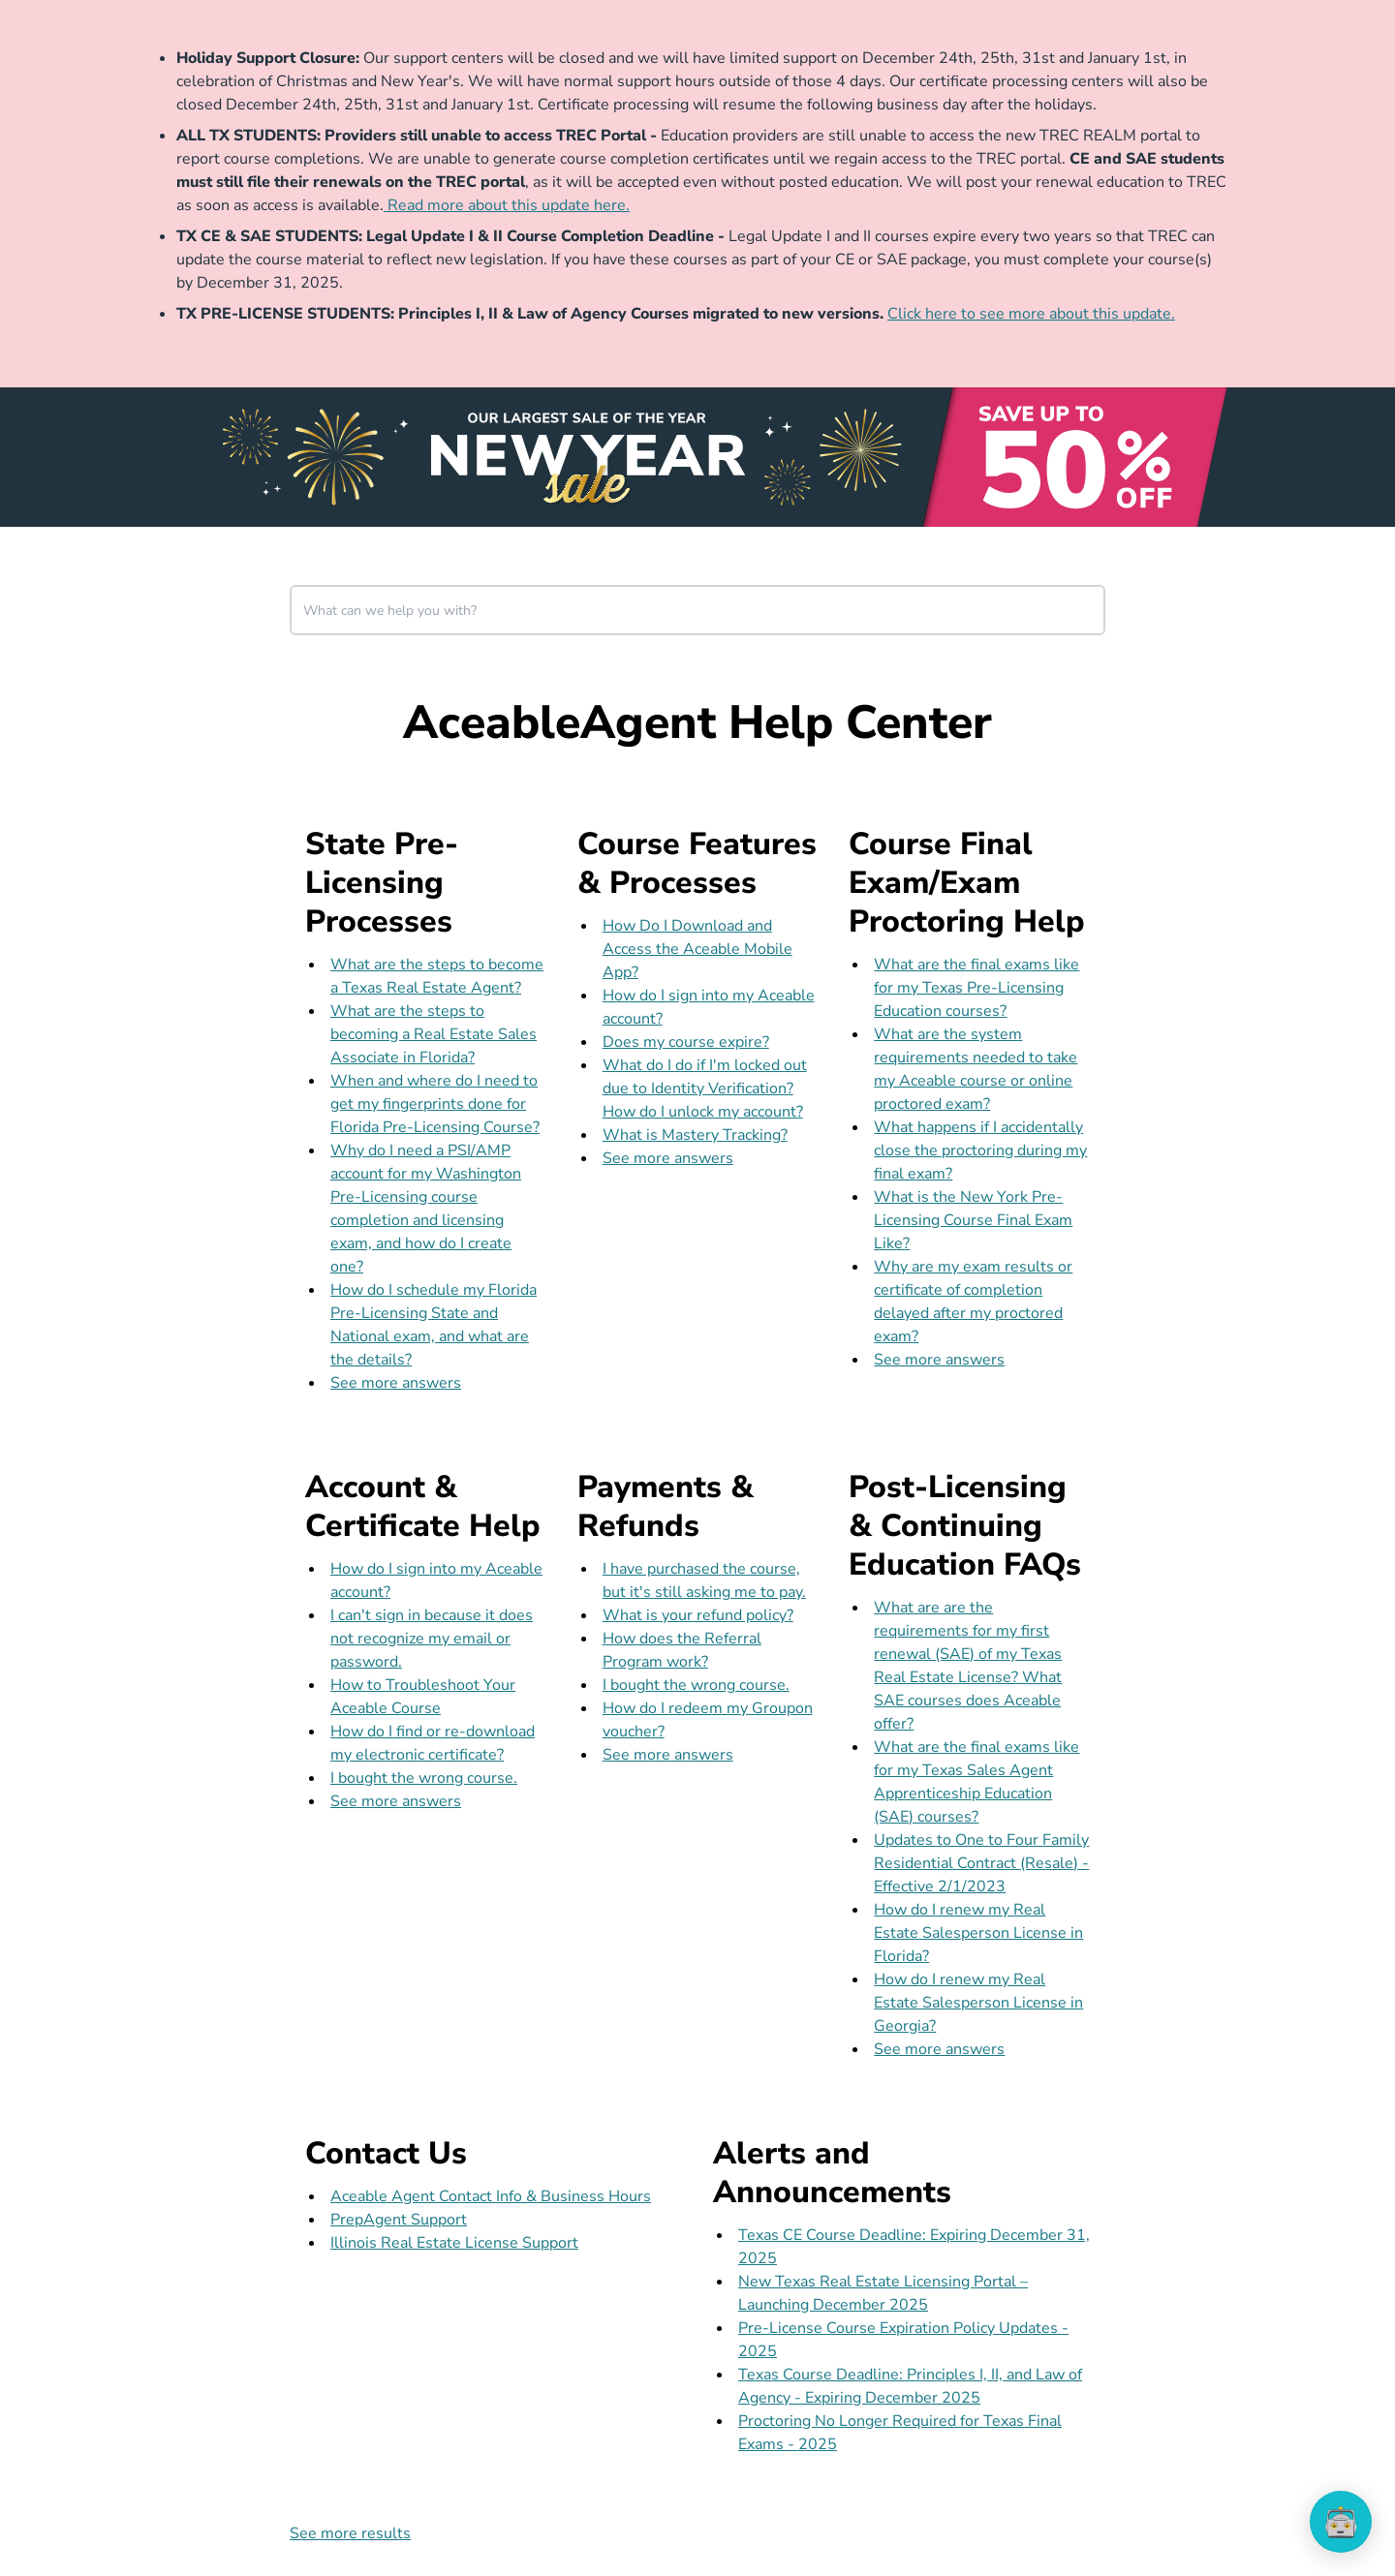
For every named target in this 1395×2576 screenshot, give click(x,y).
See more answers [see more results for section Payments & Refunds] (668, 1754)
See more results (350, 2533)
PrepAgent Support (398, 2219)
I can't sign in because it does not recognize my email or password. (431, 1638)
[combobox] (697, 610)
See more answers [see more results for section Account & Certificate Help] (395, 1801)
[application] (1340, 2522)
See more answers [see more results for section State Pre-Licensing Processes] (395, 1383)
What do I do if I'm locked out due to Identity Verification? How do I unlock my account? (705, 1088)
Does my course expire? (686, 1042)
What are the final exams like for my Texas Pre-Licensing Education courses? (976, 988)
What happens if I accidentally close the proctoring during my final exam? (980, 1150)
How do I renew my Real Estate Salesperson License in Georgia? (978, 2003)
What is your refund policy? (698, 1615)
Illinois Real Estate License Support (454, 2243)
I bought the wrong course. (423, 1778)
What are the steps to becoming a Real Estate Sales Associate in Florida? (433, 1034)
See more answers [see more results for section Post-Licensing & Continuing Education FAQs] (939, 2049)
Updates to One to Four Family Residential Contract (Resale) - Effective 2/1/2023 (981, 1863)
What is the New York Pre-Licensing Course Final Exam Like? (973, 1220)
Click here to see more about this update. (1031, 313)
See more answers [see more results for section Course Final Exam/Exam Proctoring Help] (939, 1359)
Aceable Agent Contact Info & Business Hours (490, 2196)
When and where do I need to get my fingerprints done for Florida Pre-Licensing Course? (435, 1104)
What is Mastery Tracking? (695, 1135)
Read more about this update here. (507, 205)
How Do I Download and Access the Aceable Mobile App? (697, 949)
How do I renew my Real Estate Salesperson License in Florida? (978, 1933)
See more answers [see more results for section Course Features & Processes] (668, 1158)
